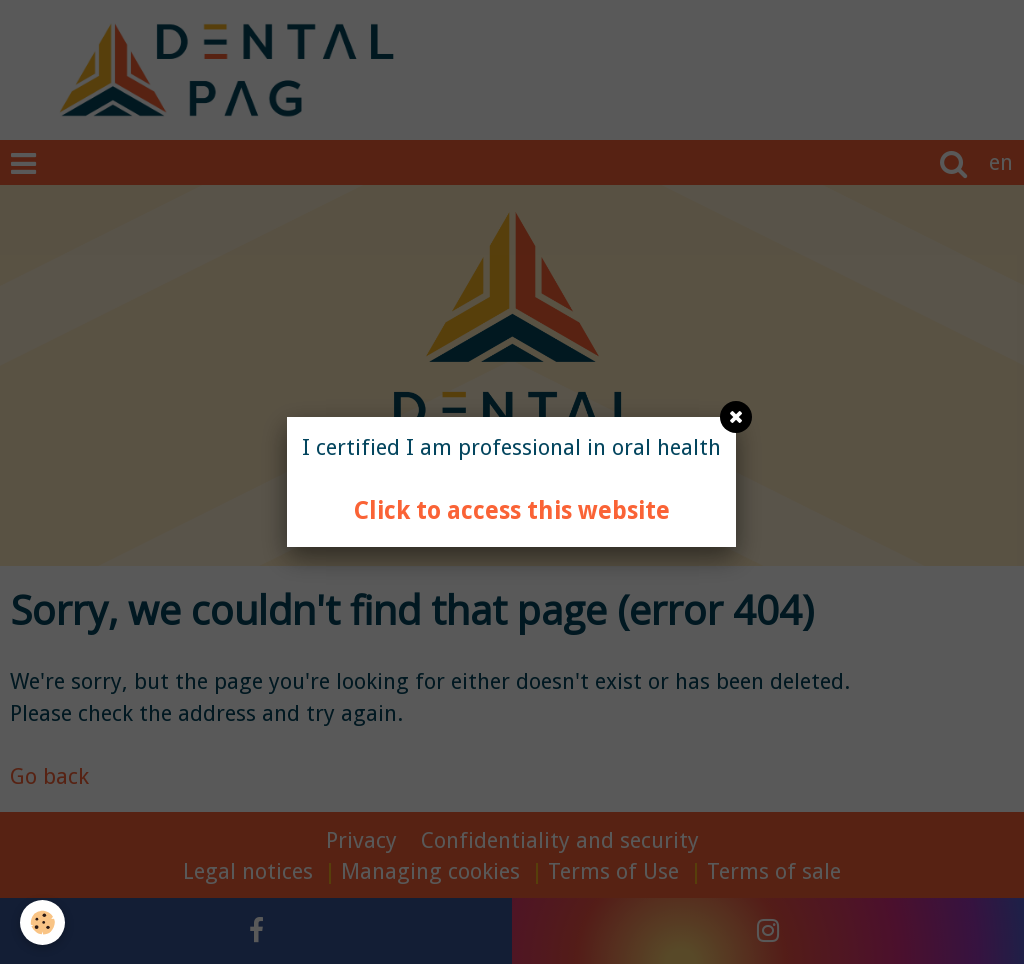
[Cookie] (42, 922)
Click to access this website (512, 510)
